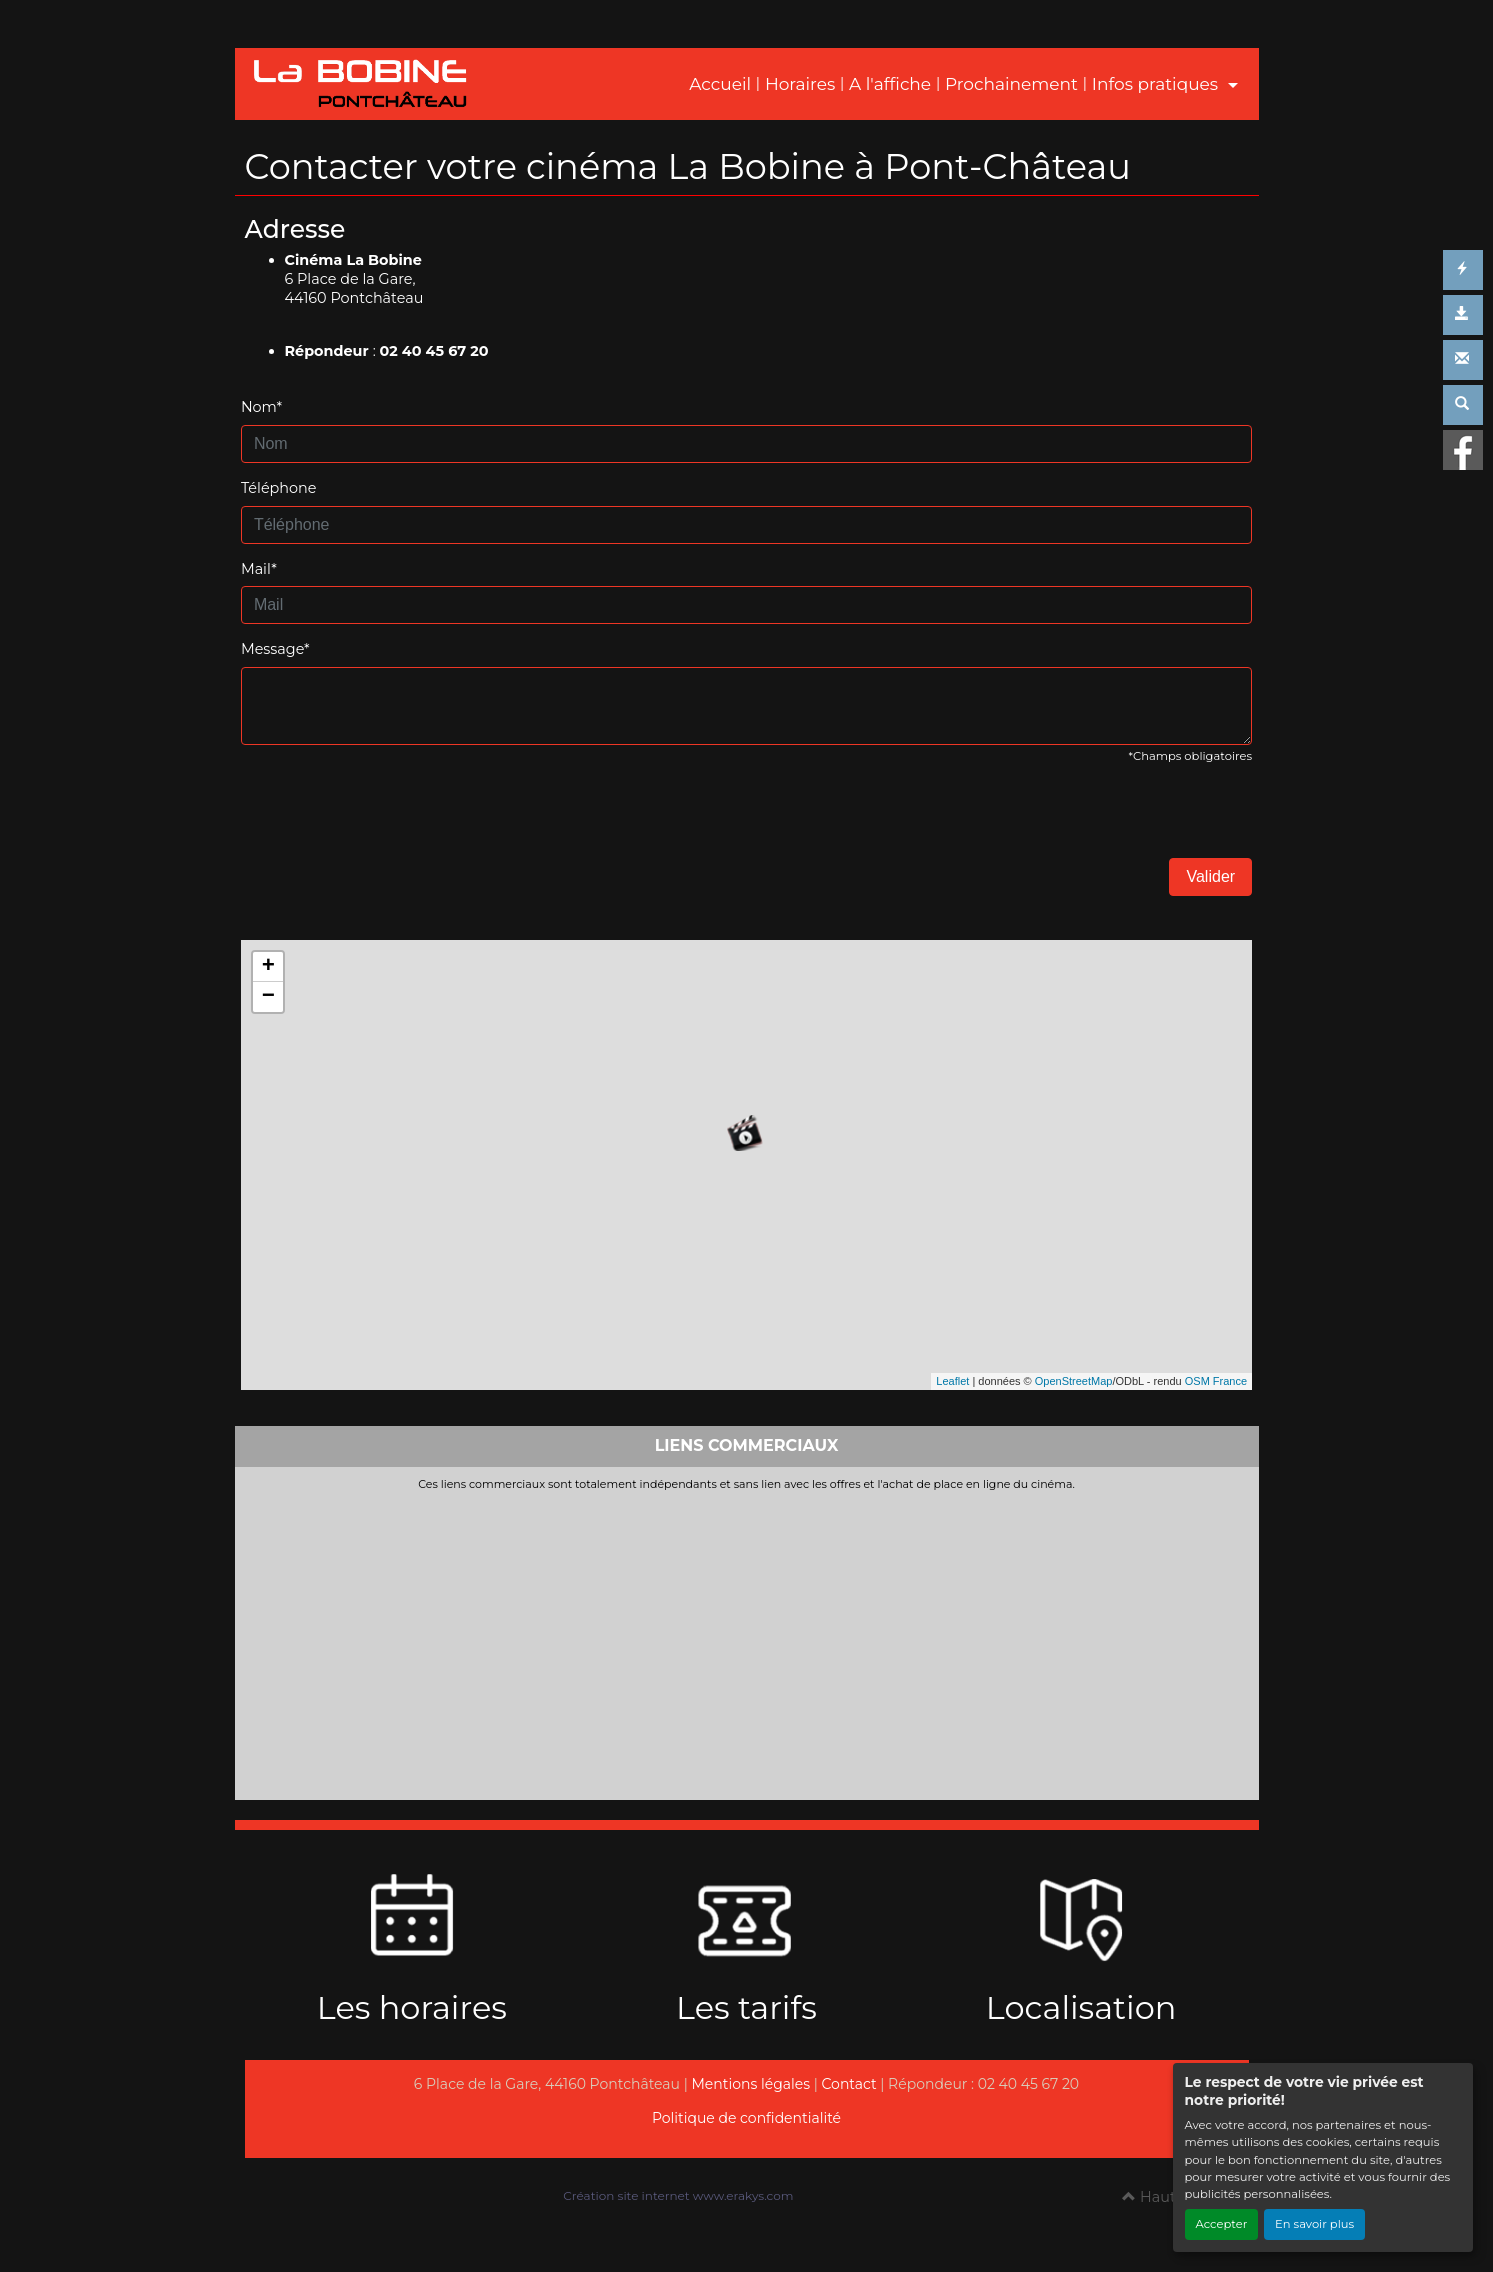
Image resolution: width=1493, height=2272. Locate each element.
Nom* (261, 407)
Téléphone (279, 488)
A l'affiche (890, 84)
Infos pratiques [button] (1157, 84)
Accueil (720, 84)
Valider (1210, 876)
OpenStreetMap (1074, 1381)
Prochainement (1011, 84)
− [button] (268, 997)
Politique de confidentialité (746, 2118)
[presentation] (393, 819)
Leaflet (952, 1381)
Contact (849, 2084)
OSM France (1216, 1381)
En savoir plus (1314, 2224)
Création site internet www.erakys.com (678, 2195)
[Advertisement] (747, 1641)
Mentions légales (750, 2084)
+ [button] (268, 967)
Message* (275, 649)
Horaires (800, 84)
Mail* (259, 569)
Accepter (1222, 2224)
